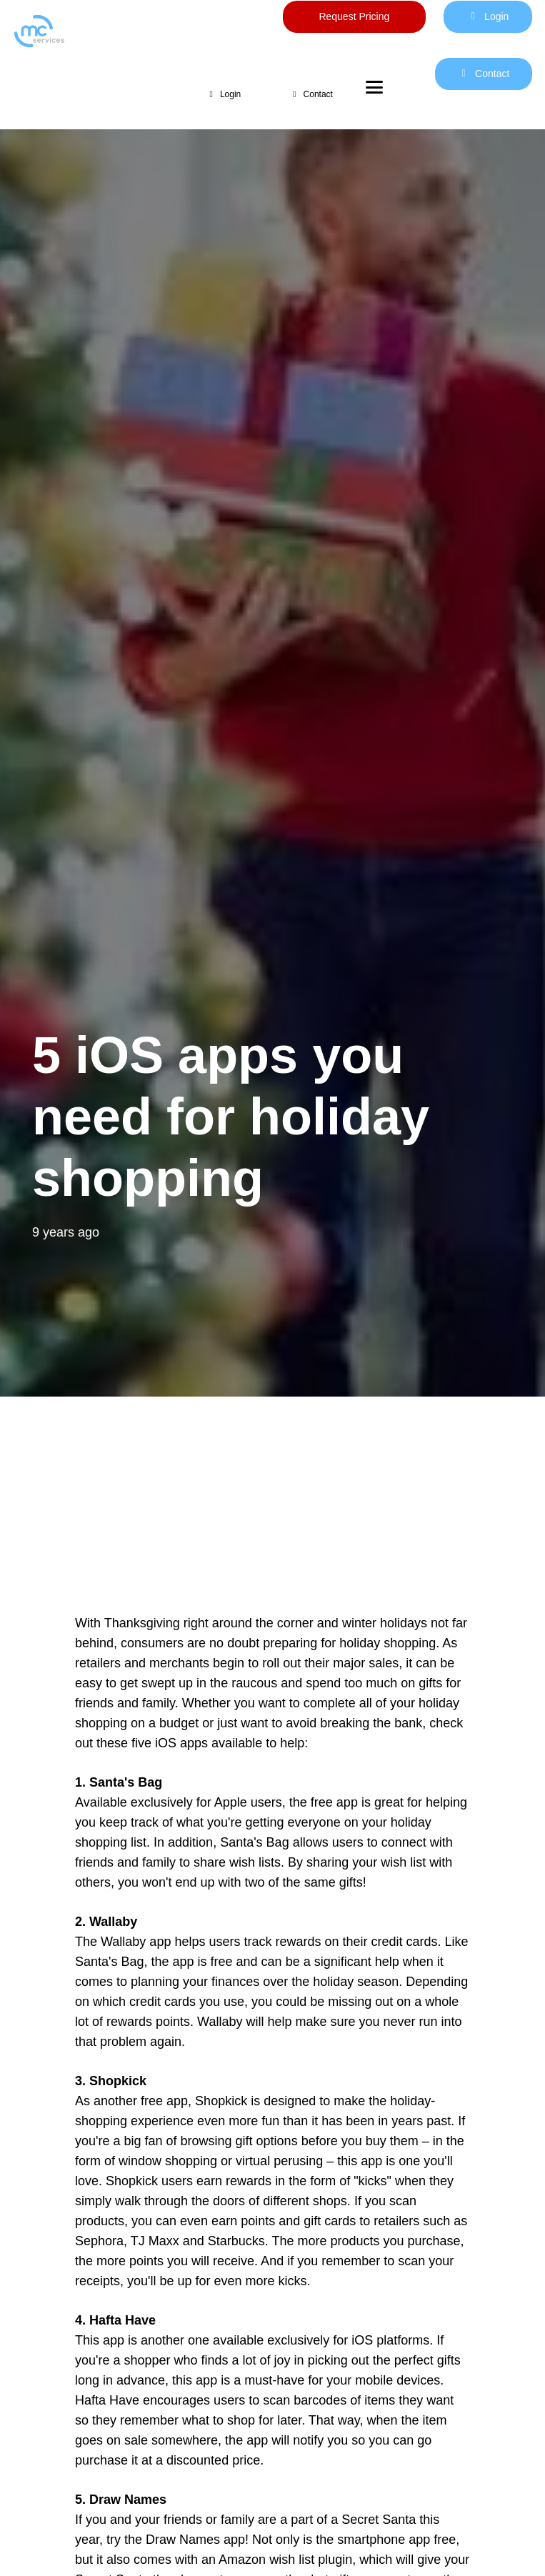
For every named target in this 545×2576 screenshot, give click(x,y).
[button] (365, 87)
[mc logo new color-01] (91, 31)
